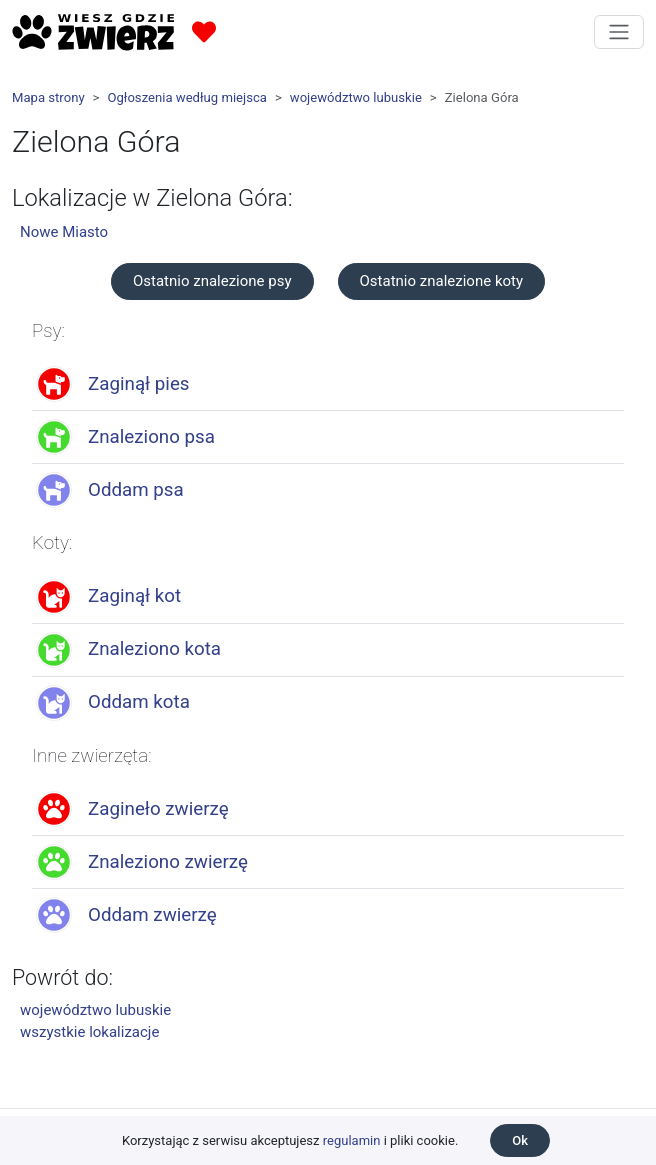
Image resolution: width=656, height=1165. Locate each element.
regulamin (352, 1140)
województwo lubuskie (356, 97)
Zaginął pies (139, 384)
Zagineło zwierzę (158, 809)
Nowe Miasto (64, 232)
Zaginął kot (134, 596)
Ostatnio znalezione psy (212, 281)
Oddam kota (139, 702)
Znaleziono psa (151, 437)
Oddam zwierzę (152, 915)
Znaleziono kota (154, 649)
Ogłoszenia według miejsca (186, 97)
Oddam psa (136, 490)
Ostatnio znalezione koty (442, 281)
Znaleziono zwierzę (168, 862)
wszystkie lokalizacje (89, 1032)
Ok (520, 1140)
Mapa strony (48, 97)
